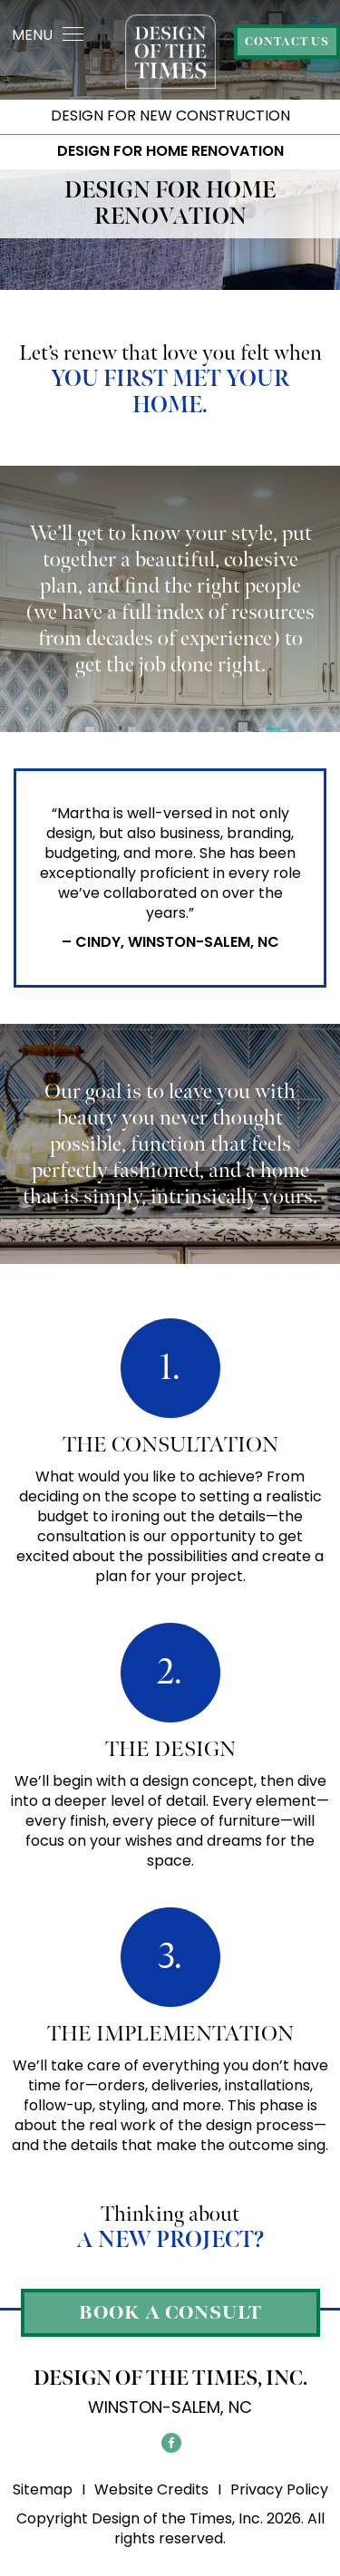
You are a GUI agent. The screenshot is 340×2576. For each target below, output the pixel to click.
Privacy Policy (279, 2489)
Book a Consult (170, 2313)
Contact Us (287, 42)
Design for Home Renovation (170, 150)
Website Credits (151, 2489)
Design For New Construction (170, 115)
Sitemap (43, 2489)
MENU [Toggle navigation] (47, 35)
